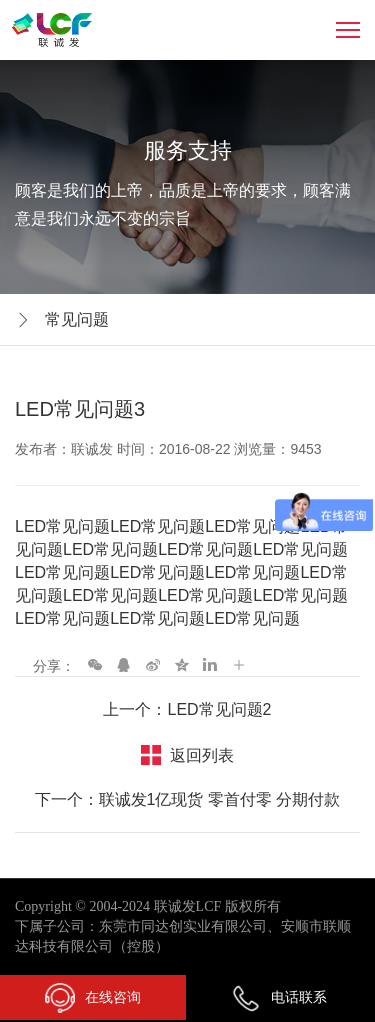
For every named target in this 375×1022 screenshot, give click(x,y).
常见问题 (77, 319)
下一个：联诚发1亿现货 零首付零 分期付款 (188, 799)
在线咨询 (93, 998)
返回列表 (202, 755)
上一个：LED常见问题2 (187, 709)
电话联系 (279, 997)
